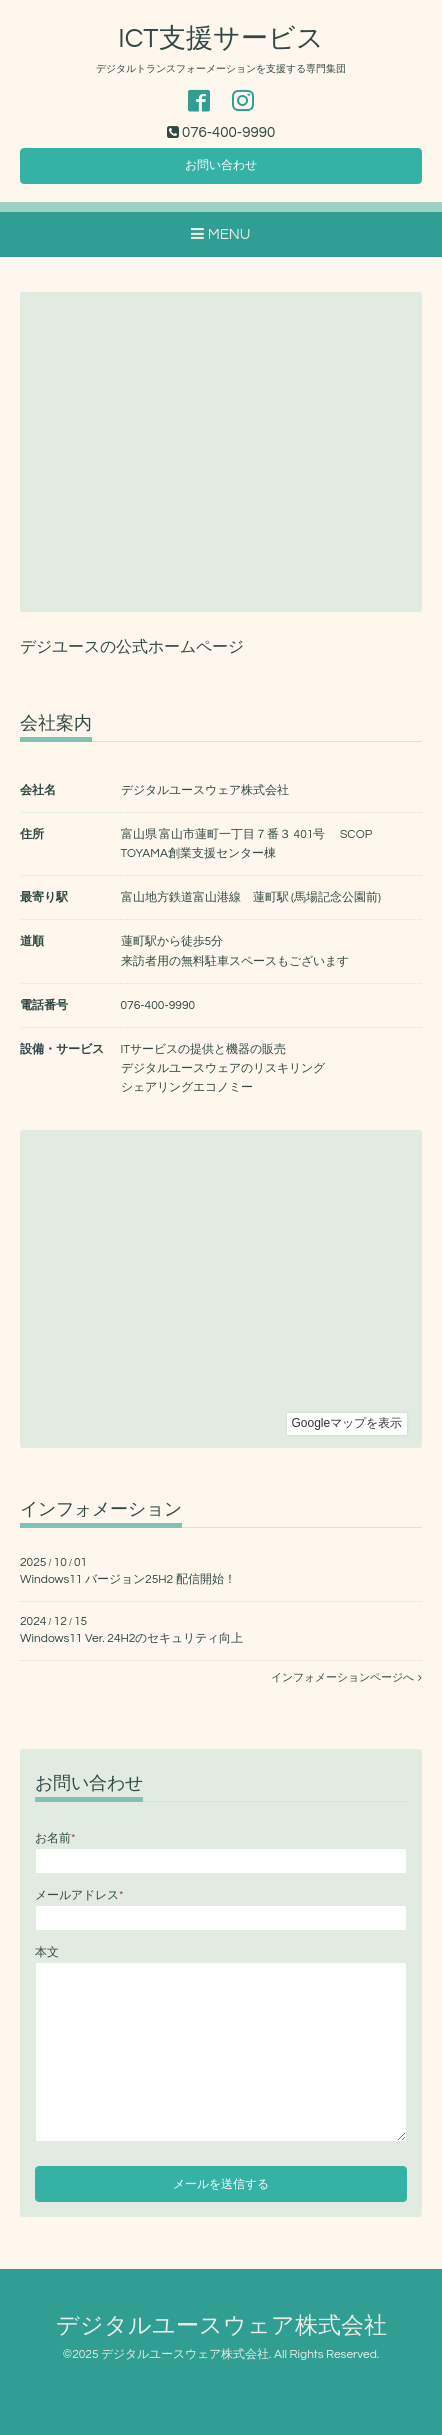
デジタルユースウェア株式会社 (221, 2326)
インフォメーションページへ (346, 1677)
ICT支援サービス (220, 39)
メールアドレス (79, 1895)
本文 (47, 1952)
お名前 (55, 1838)
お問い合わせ (221, 165)
